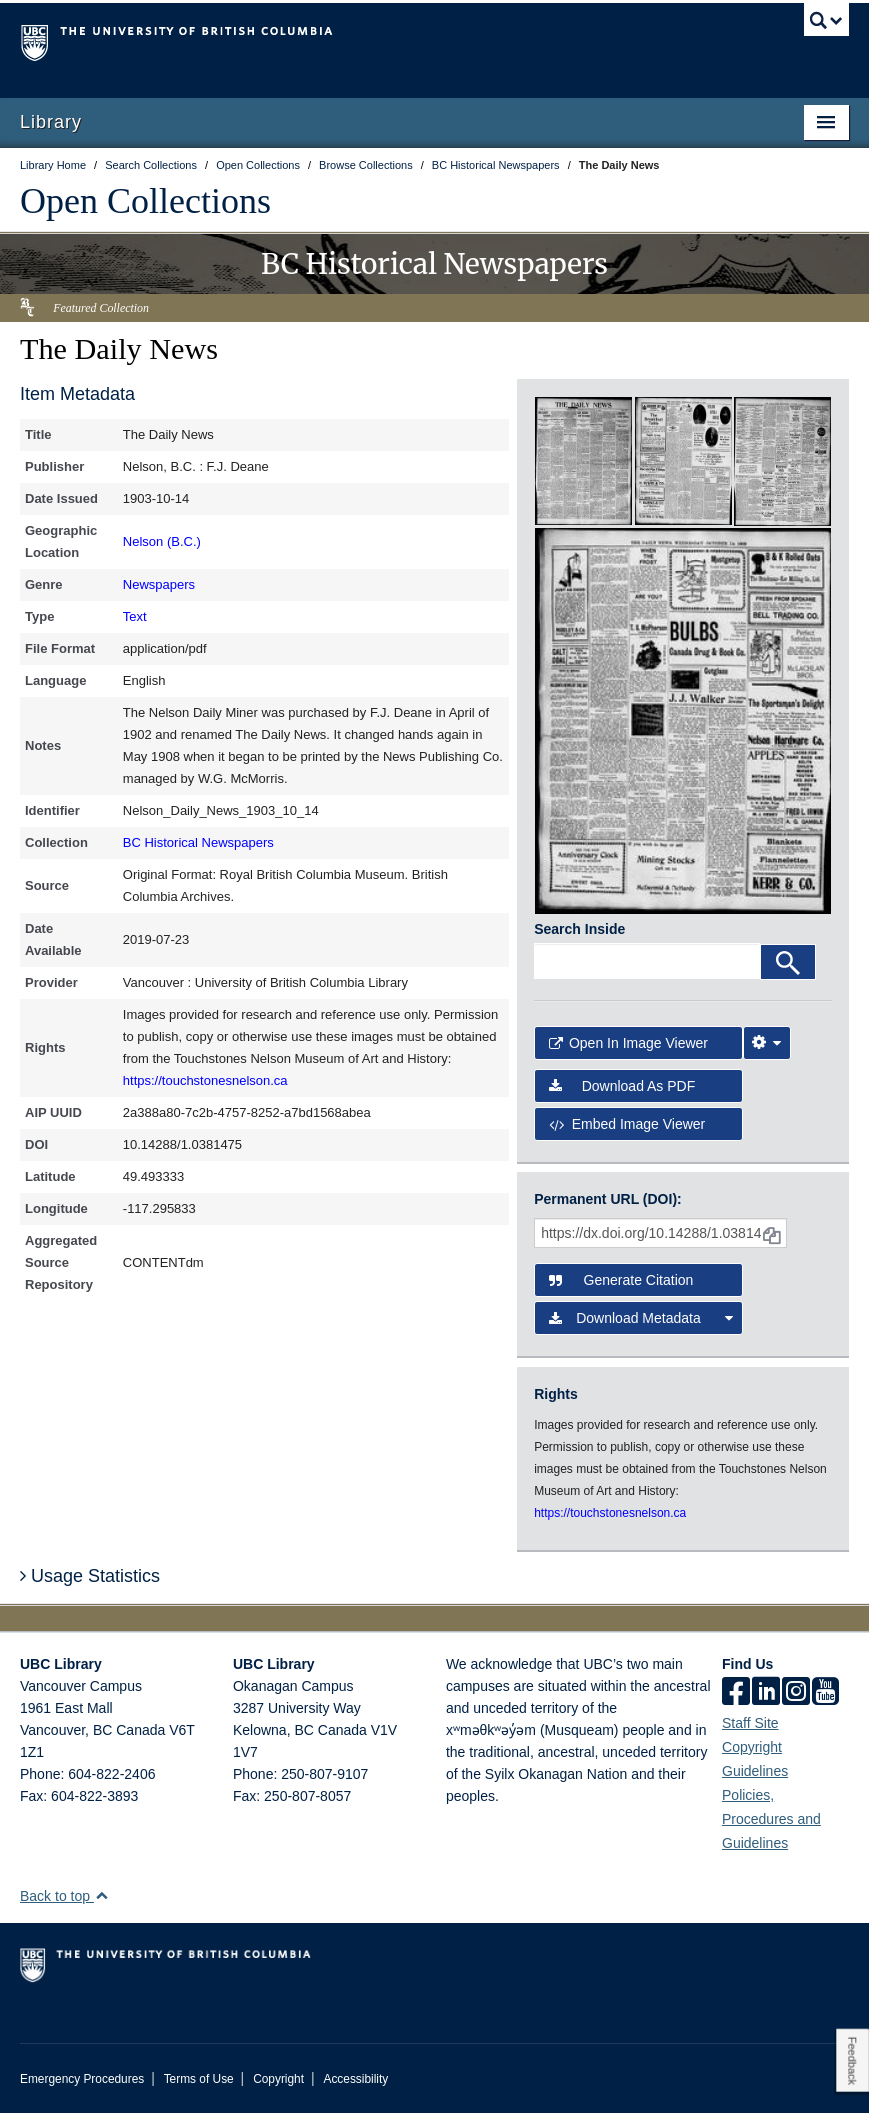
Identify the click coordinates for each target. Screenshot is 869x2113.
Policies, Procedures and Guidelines (771, 1819)
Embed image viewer (627, 1124)
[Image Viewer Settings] (767, 1043)
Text (135, 616)
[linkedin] (766, 1693)
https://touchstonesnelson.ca (205, 1080)
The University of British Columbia (372, 41)
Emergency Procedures (82, 2079)
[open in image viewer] (583, 460)
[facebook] (736, 1693)
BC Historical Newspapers (198, 842)
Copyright (278, 2079)
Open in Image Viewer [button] (628, 1043)
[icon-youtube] (825, 1693)
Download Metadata (641, 1318)
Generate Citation (621, 1280)
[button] (101, 1895)
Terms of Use (199, 2079)
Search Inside (579, 929)
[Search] (788, 962)
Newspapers (159, 584)
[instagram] (796, 1693)
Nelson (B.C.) (162, 541)
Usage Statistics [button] (90, 1576)
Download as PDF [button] (622, 1086)
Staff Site (750, 1723)
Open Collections (145, 201)
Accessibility (355, 2079)
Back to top (64, 1896)
